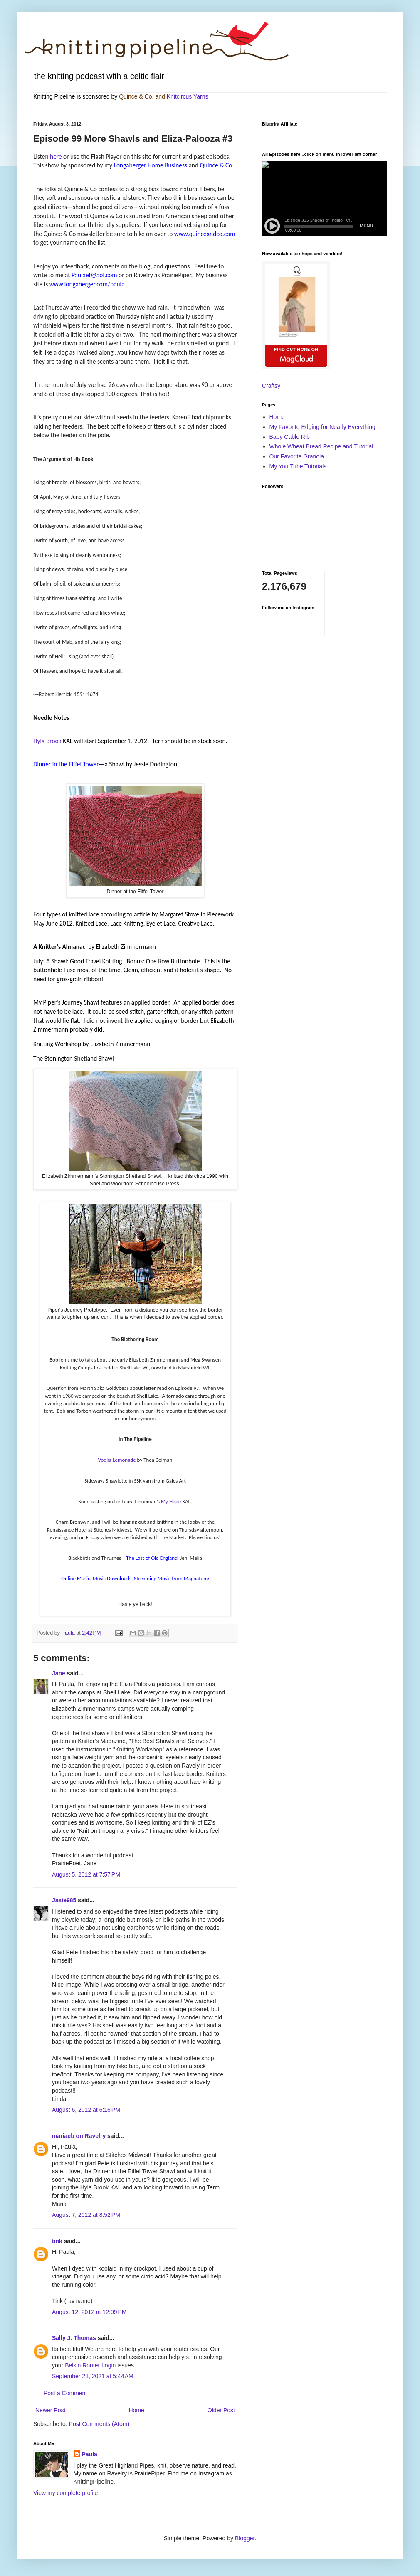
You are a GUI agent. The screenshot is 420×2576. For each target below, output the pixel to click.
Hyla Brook (47, 741)
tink (57, 2241)
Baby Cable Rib (289, 436)
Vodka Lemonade (117, 1460)
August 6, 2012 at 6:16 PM (86, 2109)
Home (136, 2410)
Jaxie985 (64, 1900)
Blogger (244, 2538)
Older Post (221, 2410)
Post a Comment (65, 2393)
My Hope (171, 1501)
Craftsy (271, 385)
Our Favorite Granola (296, 456)
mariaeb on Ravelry (79, 2136)
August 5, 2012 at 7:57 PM (86, 1874)
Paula (89, 2454)
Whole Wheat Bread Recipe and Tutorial (321, 446)
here (56, 156)
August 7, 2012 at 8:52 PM (86, 2215)
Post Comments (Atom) (99, 2424)
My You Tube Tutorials (298, 466)
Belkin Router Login (90, 2365)
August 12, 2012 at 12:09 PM (89, 2312)
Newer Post (50, 2410)
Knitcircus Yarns (187, 96)
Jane (58, 1673)
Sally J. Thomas (74, 2338)
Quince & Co (135, 96)
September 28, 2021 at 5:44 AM (92, 2376)
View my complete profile (65, 2493)
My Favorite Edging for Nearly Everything (322, 427)
